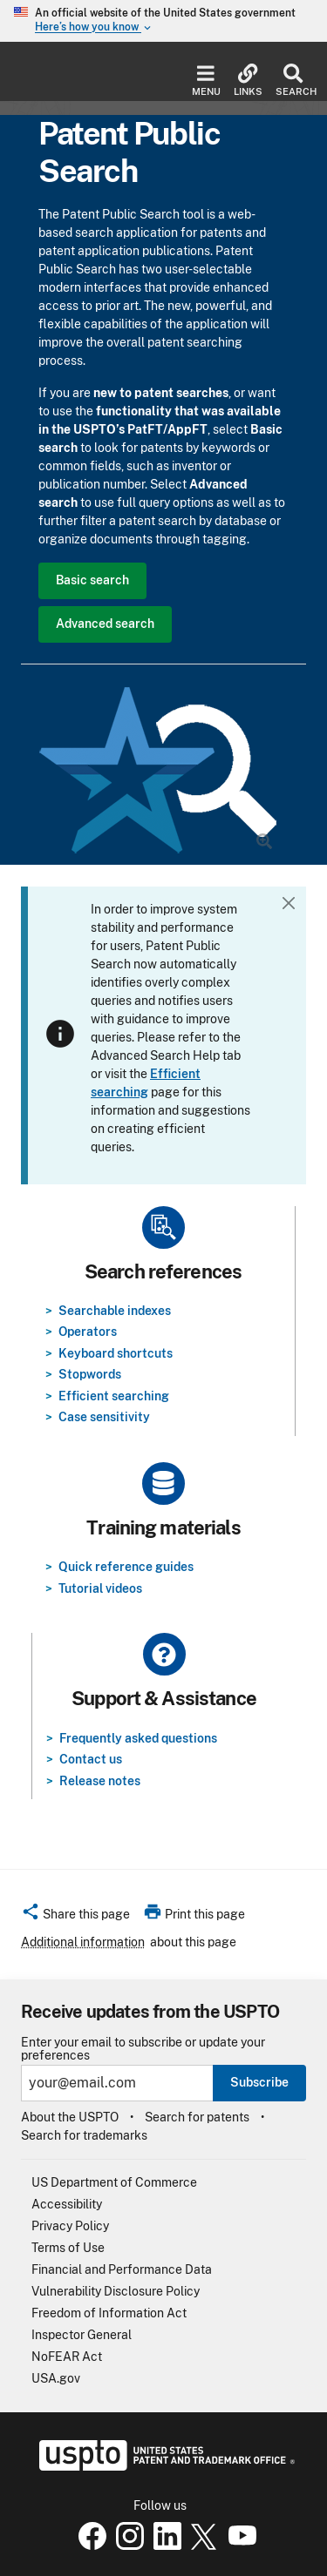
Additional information (83, 1942)
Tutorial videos (100, 1588)
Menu (206, 81)
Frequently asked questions (138, 1738)
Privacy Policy (70, 2226)
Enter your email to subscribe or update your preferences (143, 2049)
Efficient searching (113, 1396)
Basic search (92, 580)
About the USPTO (70, 2117)
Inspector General (81, 2335)
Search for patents (197, 2117)
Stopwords (89, 1374)
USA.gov (55, 2378)
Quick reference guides (126, 1567)
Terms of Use (68, 2248)
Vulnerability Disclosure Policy (115, 2291)
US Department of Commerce (114, 2182)
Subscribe (259, 2082)
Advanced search (105, 624)
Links (248, 81)
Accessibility (66, 2204)
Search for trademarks (84, 2135)
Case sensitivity (104, 1417)
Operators (87, 1332)
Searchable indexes (114, 1311)
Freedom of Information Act (109, 2313)
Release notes (99, 1781)
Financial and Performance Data (121, 2269)
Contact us (90, 1759)
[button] (75, 1917)
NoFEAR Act (66, 2357)
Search (293, 81)
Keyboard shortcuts (115, 1353)
